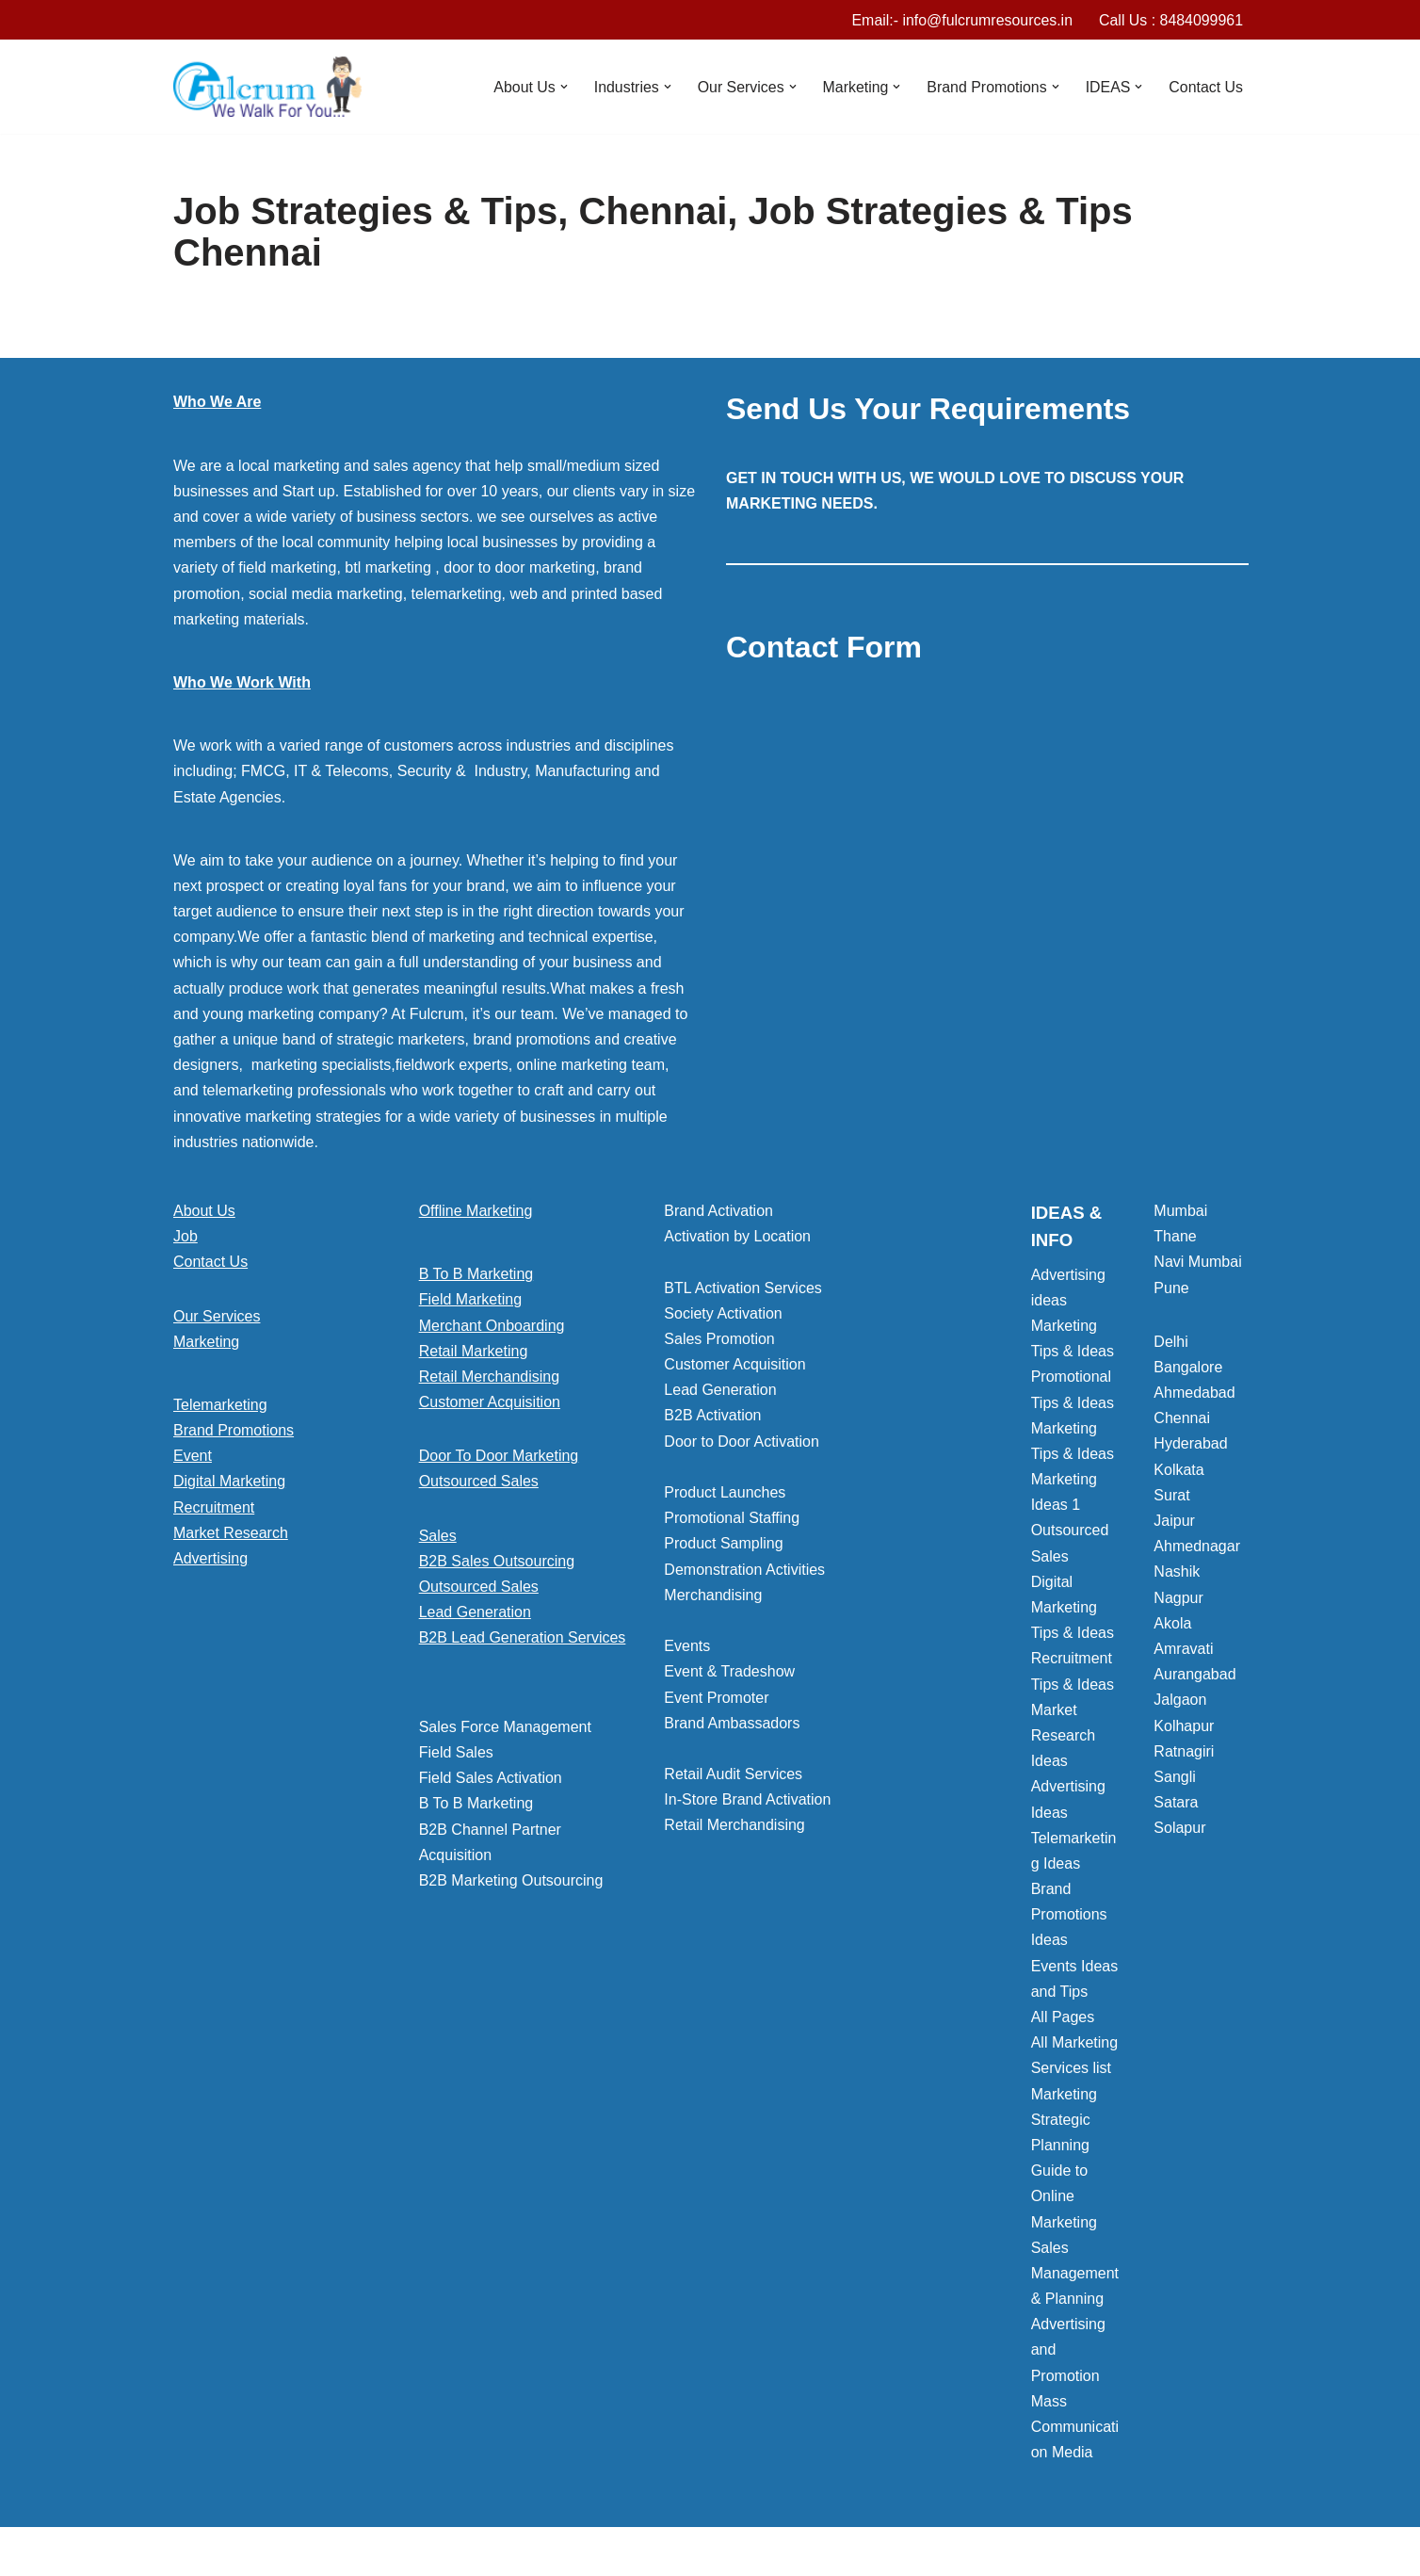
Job (185, 1237)
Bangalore (1188, 1367)
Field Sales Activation (490, 1779)
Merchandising (713, 1595)
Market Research (230, 1533)
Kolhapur (1184, 1726)
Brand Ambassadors (731, 1723)
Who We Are (217, 403)
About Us (204, 1211)
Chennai (1182, 1419)
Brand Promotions (233, 1431)
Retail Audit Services (733, 1775)
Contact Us (1206, 87)
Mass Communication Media (1075, 2426)
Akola (1172, 1623)
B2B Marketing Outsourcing (511, 1880)
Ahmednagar (1197, 1547)
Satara (1176, 1803)
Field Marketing (470, 1300)
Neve (190, 2552)
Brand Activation (718, 1211)
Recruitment (213, 1507)
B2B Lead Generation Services (522, 1638)
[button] (561, 87)
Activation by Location (737, 1237)
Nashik (1177, 1572)
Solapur (1179, 1829)
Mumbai (1180, 1211)
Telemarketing (220, 1405)
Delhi (1170, 1342)
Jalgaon (1180, 1701)
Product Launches (724, 1492)
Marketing (206, 1342)
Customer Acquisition (489, 1403)
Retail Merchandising (489, 1377)
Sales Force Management (505, 1727)
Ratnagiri (1184, 1751)
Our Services (216, 1316)
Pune (1171, 1288)
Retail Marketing (473, 1351)
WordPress (341, 2552)
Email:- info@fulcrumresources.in (960, 20)
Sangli (1174, 1777)
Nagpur (1178, 1598)
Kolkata (1178, 1470)
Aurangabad (1194, 1675)
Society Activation (723, 1313)
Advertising (210, 1558)
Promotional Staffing (731, 1519)
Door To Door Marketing (499, 1457)
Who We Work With (242, 682)
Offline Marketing (476, 1211)
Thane (1175, 1237)
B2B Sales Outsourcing (496, 1561)
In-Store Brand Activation (747, 1800)
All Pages (1063, 2017)
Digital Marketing (229, 1482)
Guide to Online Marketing (1064, 2196)
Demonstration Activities (744, 1570)
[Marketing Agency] (267, 87)
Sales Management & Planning (1075, 2273)
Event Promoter (716, 1698)
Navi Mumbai (1197, 1263)
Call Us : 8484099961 (1170, 20)
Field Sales (456, 1752)
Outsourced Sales (479, 1482)
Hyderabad (1190, 1444)
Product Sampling (723, 1544)
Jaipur (1174, 1521)
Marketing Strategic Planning (1064, 2119)
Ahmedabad (1194, 1393)
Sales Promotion (719, 1339)
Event (192, 1457)
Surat (1171, 1495)
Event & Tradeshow (729, 1672)
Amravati (1183, 1649)
